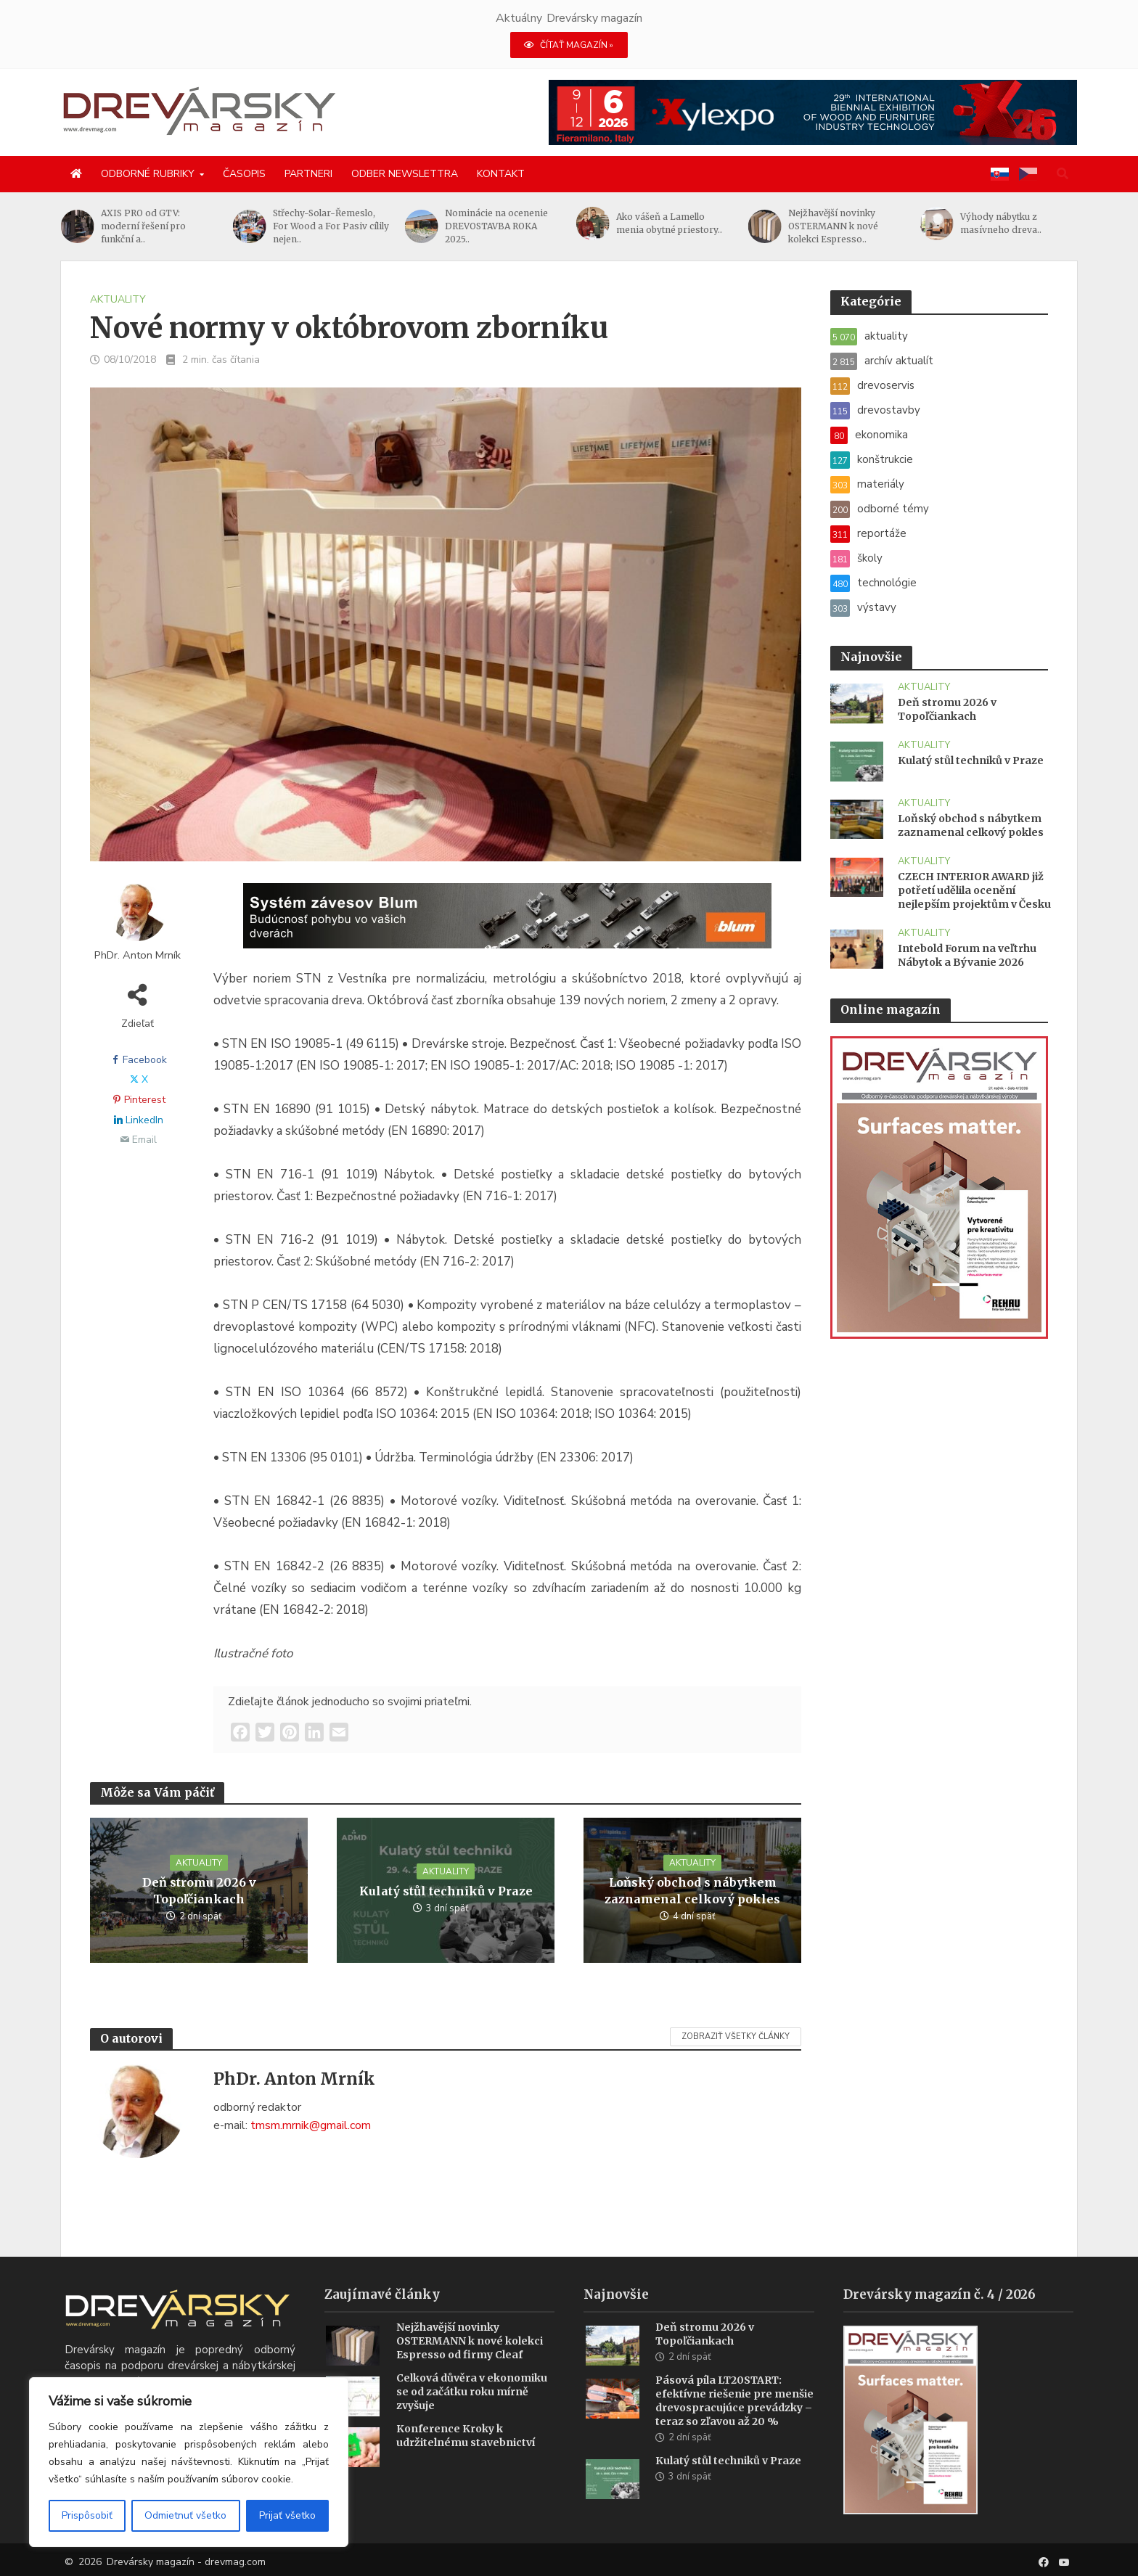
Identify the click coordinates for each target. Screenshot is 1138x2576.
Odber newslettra (404, 174)
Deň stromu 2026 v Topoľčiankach (199, 1890)
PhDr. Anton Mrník (137, 955)
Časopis (244, 174)
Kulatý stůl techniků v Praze (446, 1891)
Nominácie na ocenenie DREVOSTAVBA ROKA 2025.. (496, 226)
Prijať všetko (287, 2515)
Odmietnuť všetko (185, 2515)
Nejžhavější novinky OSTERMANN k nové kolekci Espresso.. (833, 226)
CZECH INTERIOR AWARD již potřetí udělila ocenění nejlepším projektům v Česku (974, 890)
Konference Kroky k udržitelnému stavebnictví (465, 2453)
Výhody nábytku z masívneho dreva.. (1000, 223)
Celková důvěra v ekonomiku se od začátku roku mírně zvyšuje (471, 2410)
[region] (188, 2462)
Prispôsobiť (87, 2515)
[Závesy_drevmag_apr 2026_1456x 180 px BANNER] (507, 925)
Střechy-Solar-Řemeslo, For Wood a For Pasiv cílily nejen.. (331, 226)
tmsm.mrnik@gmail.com (310, 2125)
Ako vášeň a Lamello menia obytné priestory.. (669, 223)
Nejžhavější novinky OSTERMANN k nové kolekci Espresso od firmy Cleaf (469, 2359)
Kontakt (501, 174)
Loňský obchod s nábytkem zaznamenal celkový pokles (692, 1890)
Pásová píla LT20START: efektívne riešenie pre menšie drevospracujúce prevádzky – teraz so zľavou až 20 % (734, 2419)
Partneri (308, 174)
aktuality (118, 299)
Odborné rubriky (148, 174)
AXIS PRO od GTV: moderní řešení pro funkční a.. (143, 226)
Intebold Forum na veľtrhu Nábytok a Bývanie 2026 (967, 955)
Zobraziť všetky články (735, 2036)
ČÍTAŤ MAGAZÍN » (568, 45)
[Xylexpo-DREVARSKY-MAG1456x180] (813, 112)
